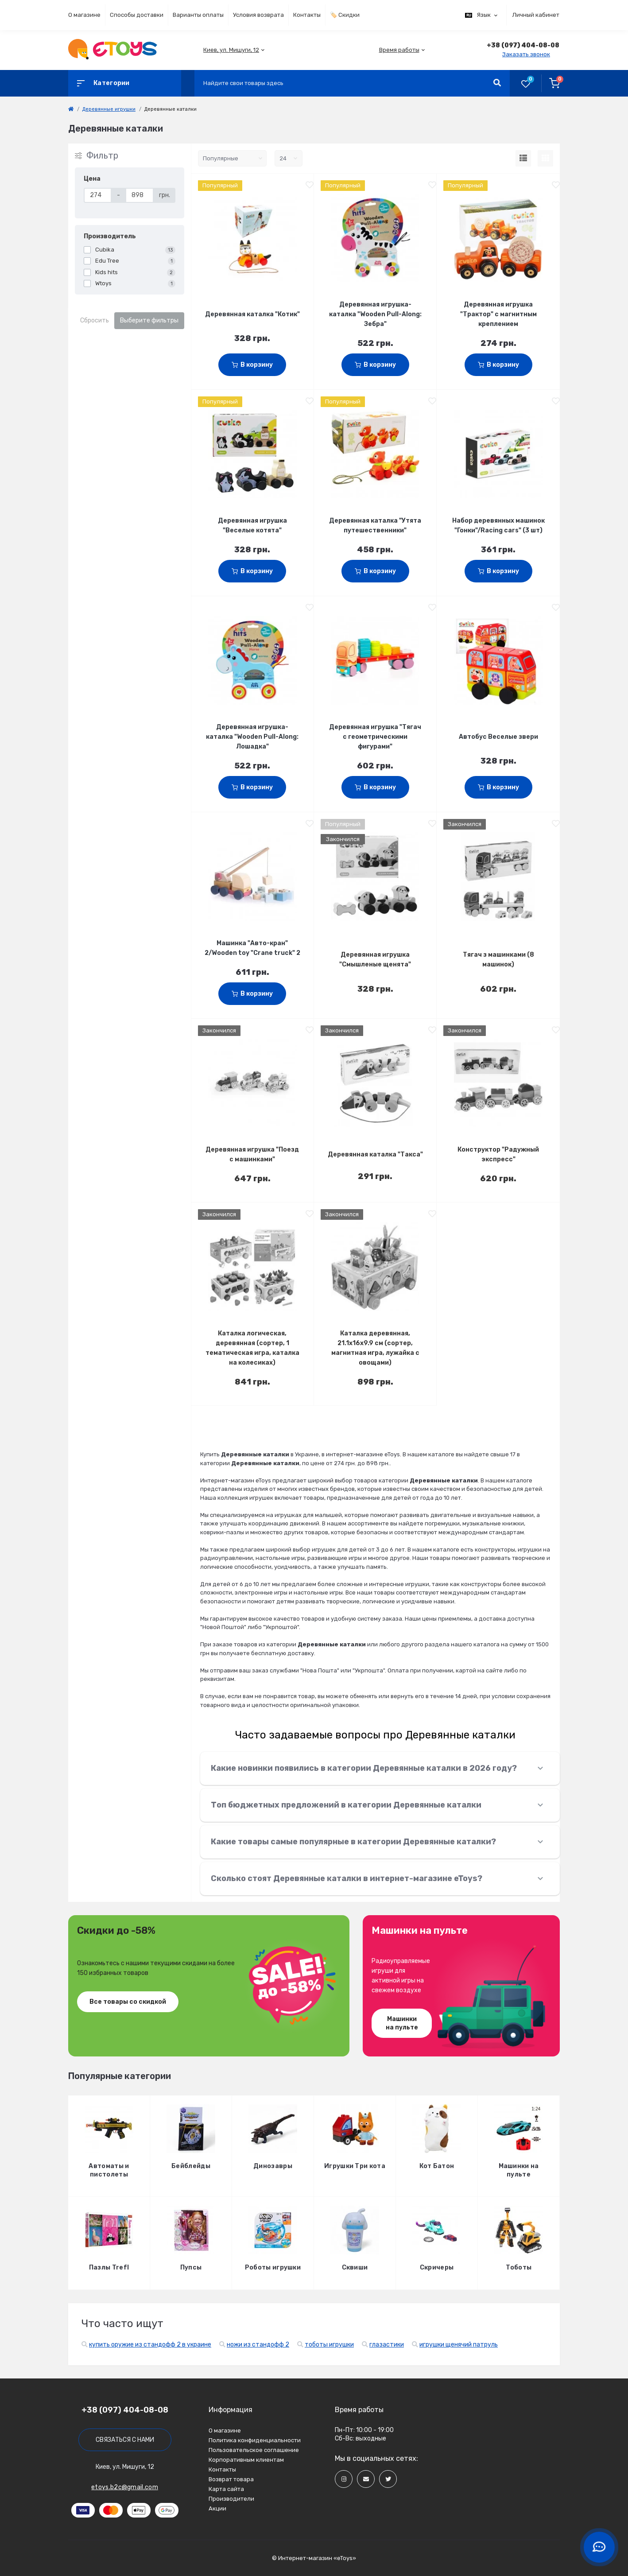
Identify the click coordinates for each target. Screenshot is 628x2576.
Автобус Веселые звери (498, 737)
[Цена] (98, 195)
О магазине (84, 15)
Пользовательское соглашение (254, 2450)
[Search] (497, 83)
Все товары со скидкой (127, 2002)
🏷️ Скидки (345, 15)
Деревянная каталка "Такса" (375, 1154)
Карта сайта (226, 2489)
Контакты (307, 15)
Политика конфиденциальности (255, 2440)
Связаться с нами (125, 2440)
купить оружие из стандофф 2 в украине (150, 2344)
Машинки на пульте (402, 2023)
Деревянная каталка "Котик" (252, 314)
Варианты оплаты (198, 15)
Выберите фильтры (149, 320)
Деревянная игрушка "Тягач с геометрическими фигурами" (375, 736)
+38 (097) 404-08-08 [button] (124, 2410)
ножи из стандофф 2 (258, 2344)
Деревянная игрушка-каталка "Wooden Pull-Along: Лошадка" (252, 736)
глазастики (386, 2344)
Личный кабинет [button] (535, 15)
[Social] (344, 2479)
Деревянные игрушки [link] (109, 109)
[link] (71, 109)
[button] (231, 50)
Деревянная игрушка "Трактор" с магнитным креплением (498, 314)
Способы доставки (136, 15)
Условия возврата (258, 15)
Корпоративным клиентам (246, 2459)
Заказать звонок (526, 54)
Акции (217, 2508)
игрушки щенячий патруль (458, 2344)
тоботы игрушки (329, 2344)
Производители (231, 2498)
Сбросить (94, 320)
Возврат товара (231, 2479)
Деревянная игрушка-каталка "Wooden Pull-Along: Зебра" (375, 314)
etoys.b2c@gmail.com (124, 2487)
